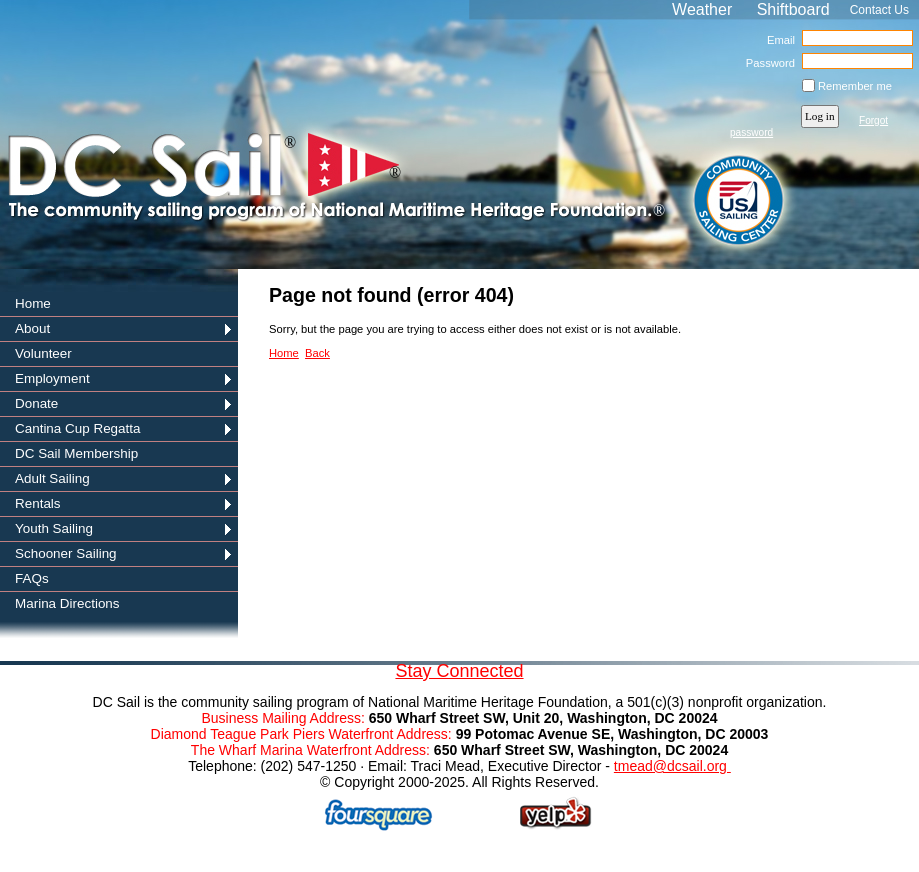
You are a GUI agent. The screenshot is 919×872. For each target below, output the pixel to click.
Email (777, 40)
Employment (52, 378)
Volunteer (43, 353)
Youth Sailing (54, 528)
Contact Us (879, 10)
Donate (36, 403)
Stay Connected (459, 671)
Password (766, 63)
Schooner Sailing (66, 553)
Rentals (38, 503)
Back (317, 353)
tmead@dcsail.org (672, 766)
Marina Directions (67, 603)
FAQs (32, 578)
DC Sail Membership (76, 453)
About (32, 328)
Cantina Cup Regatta (78, 428)
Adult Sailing (52, 478)
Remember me (855, 86)
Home (33, 303)
